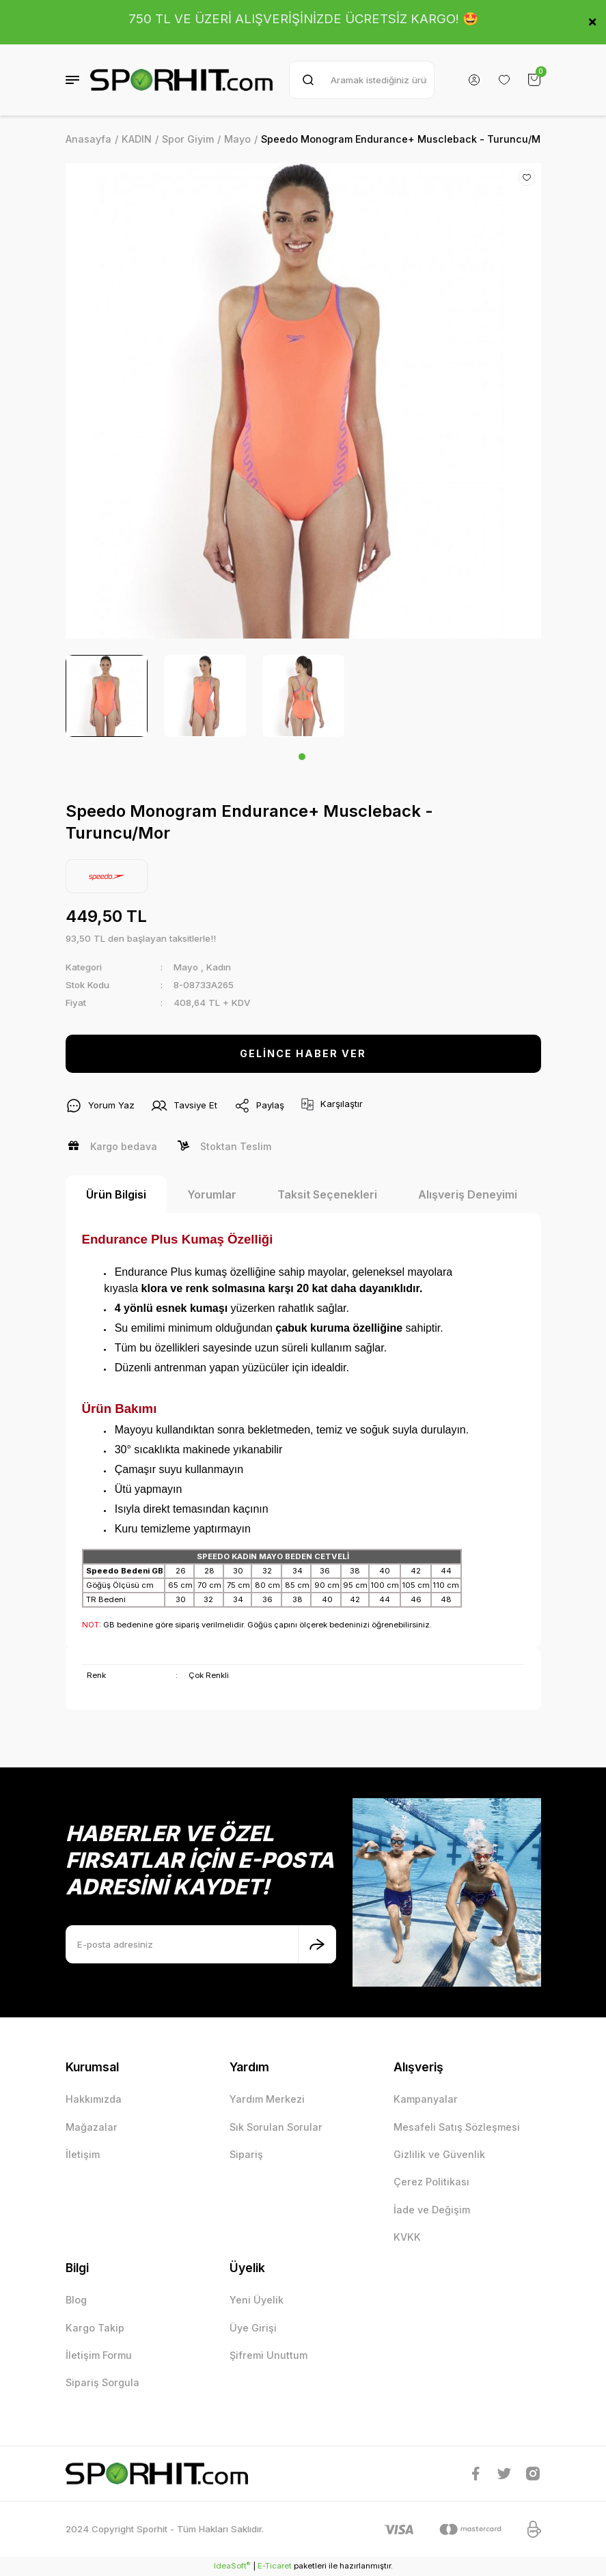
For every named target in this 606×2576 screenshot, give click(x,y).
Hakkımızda (94, 2099)
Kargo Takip (95, 2328)
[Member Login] (474, 80)
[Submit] (317, 1944)
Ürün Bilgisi (116, 1194)
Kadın (218, 967)
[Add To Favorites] (527, 177)
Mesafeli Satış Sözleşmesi (457, 2127)
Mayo (186, 967)
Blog (76, 2300)
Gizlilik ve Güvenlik (439, 2154)
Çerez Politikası (431, 2181)
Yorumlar (211, 1194)
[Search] (362, 80)
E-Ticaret (275, 2566)
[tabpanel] (106, 696)
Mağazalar (92, 2127)
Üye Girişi (253, 2328)
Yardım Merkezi (267, 2099)
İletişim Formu (99, 2355)
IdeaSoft (232, 2565)
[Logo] (181, 80)
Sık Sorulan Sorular (276, 2127)
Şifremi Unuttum (268, 2355)
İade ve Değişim (432, 2209)
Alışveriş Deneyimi (467, 1194)
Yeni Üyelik (257, 2300)
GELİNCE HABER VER (303, 1053)
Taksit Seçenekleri (327, 1194)
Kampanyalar (426, 2099)
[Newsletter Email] (201, 1944)
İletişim (83, 2154)
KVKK (407, 2237)
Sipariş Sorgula (102, 2382)
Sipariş (246, 2154)
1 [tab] (302, 756)
